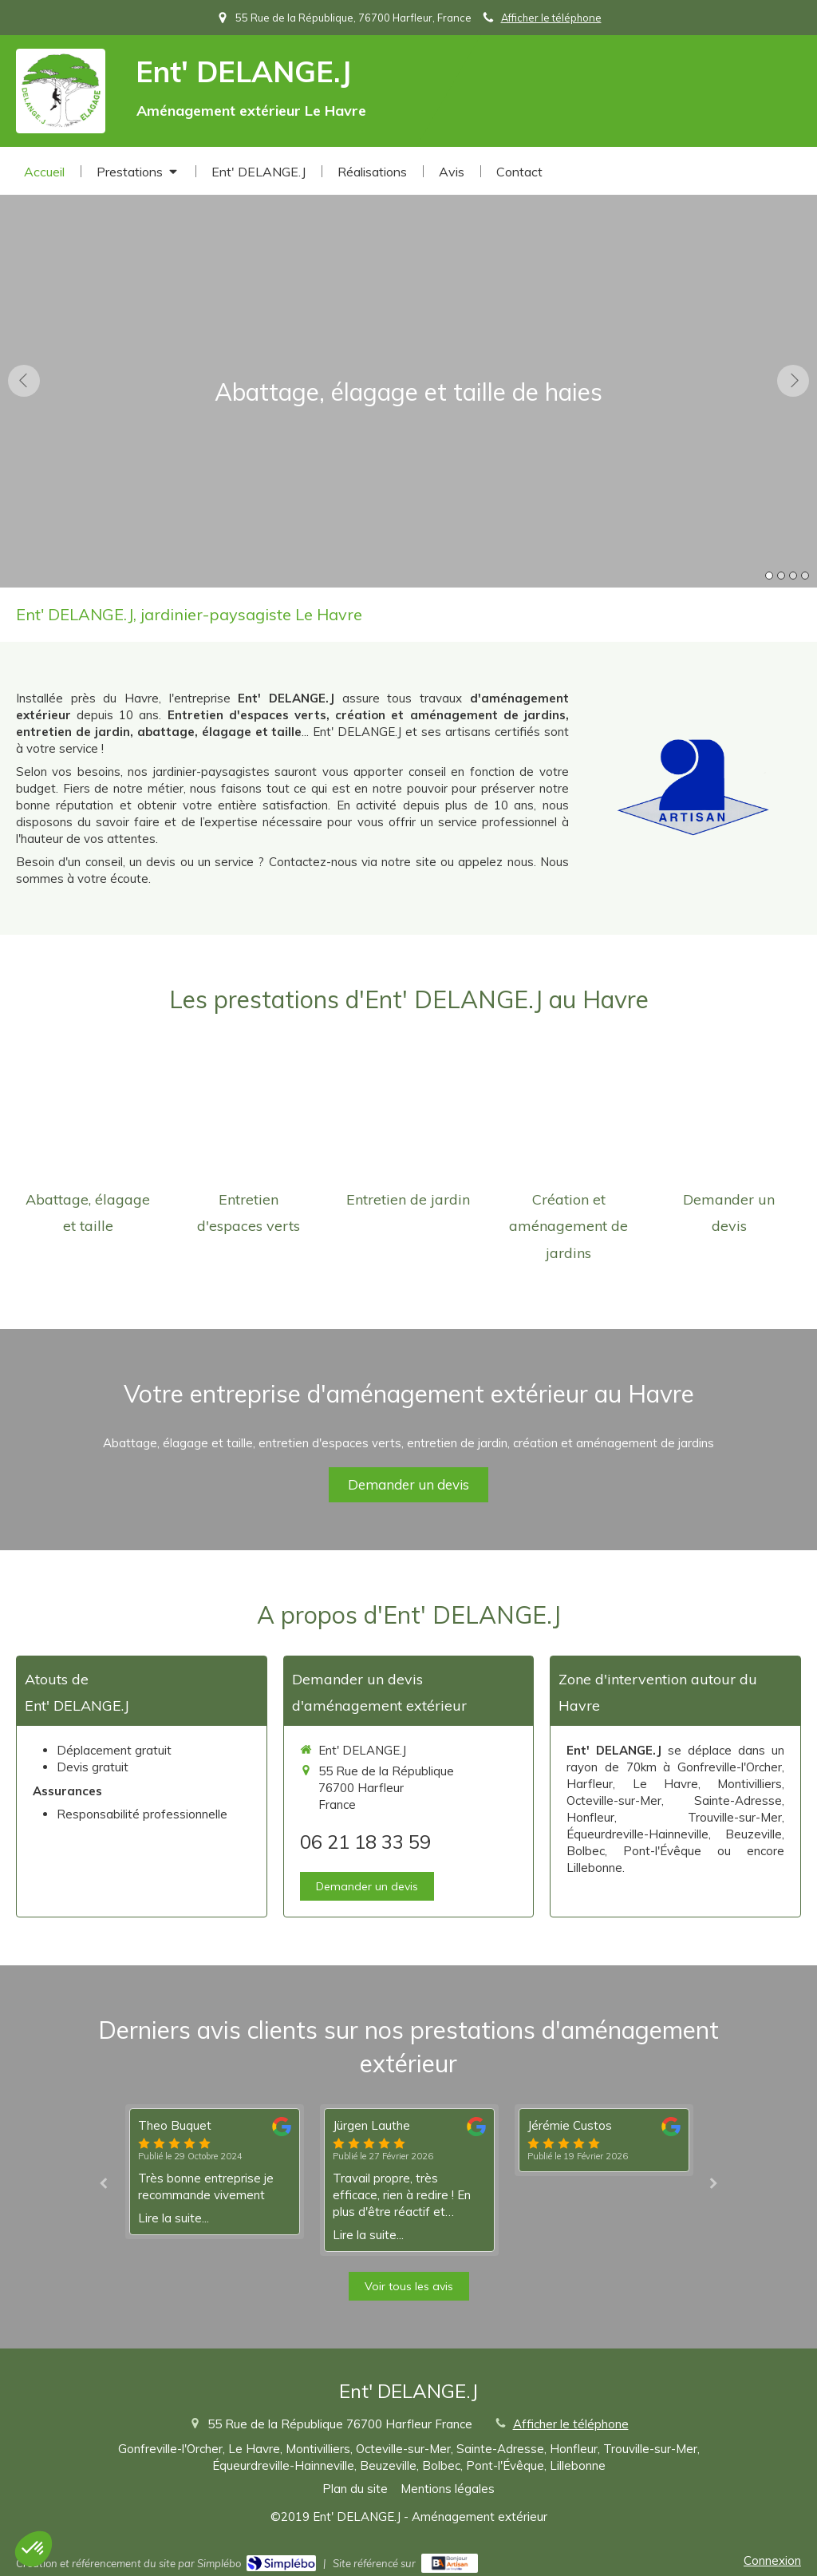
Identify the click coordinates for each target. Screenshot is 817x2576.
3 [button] (793, 576)
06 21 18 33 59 (365, 1842)
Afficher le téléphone (551, 17)
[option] (408, 380)
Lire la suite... (173, 2218)
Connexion (772, 2560)
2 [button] (781, 576)
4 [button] (805, 576)
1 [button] (769, 576)
